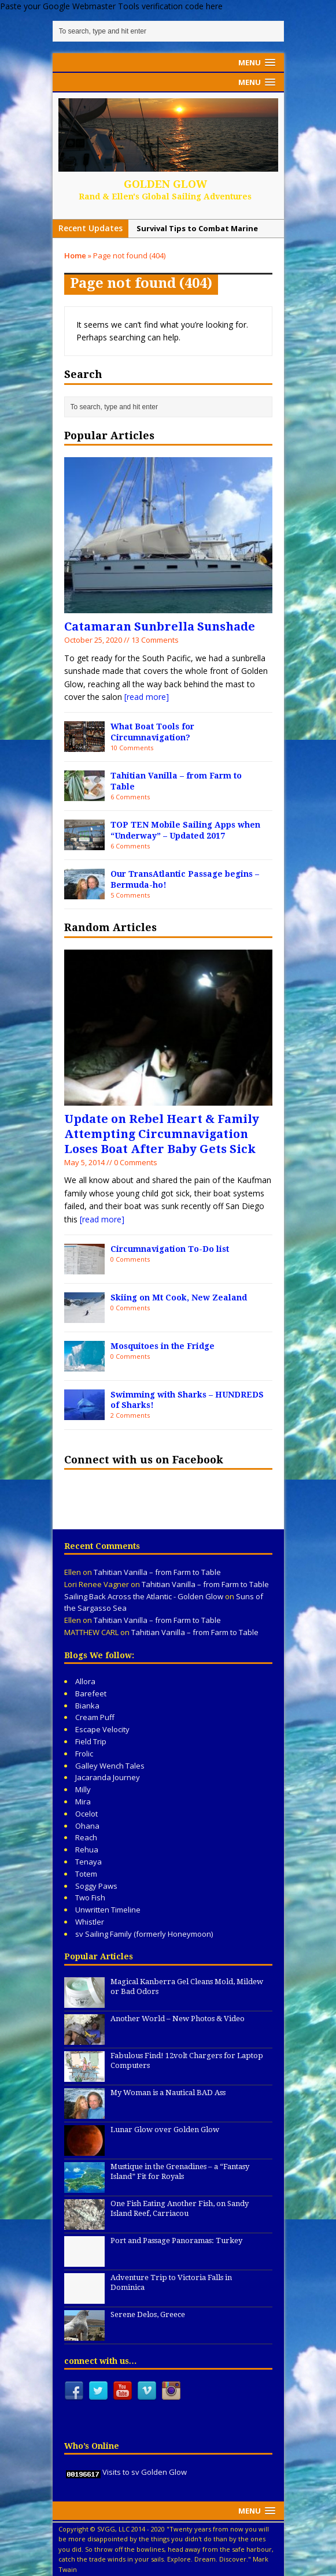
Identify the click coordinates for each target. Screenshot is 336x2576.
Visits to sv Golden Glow (144, 2472)
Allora (85, 1681)
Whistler (89, 1922)
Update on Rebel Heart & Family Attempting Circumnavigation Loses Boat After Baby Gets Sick (161, 1134)
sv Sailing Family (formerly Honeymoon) (144, 1934)
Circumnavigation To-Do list (169, 1249)
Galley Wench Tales (110, 1765)
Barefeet (90, 1693)
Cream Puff (95, 1717)
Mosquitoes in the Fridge (162, 1346)
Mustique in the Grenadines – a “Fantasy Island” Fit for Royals (179, 2171)
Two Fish (90, 1897)
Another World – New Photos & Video (177, 2018)
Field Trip (90, 1741)
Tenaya (88, 1861)
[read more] (146, 696)
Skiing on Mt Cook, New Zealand (178, 1297)
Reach (86, 1837)
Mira (83, 1801)
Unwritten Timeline (108, 1909)
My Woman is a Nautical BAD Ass (168, 2092)
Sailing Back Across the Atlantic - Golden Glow (143, 1596)
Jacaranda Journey (107, 1777)
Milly (83, 1789)
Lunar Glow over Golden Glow (164, 2129)
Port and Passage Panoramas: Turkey (176, 2240)
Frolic (84, 1753)
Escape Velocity (102, 1729)
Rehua (86, 1849)
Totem (86, 1874)
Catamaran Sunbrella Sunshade (159, 626)
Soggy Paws (96, 1886)
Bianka (87, 1705)
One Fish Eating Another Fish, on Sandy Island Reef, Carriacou (179, 2208)
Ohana (87, 1826)
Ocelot (86, 1813)
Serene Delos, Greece (147, 2314)
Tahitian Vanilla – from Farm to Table (157, 1572)
